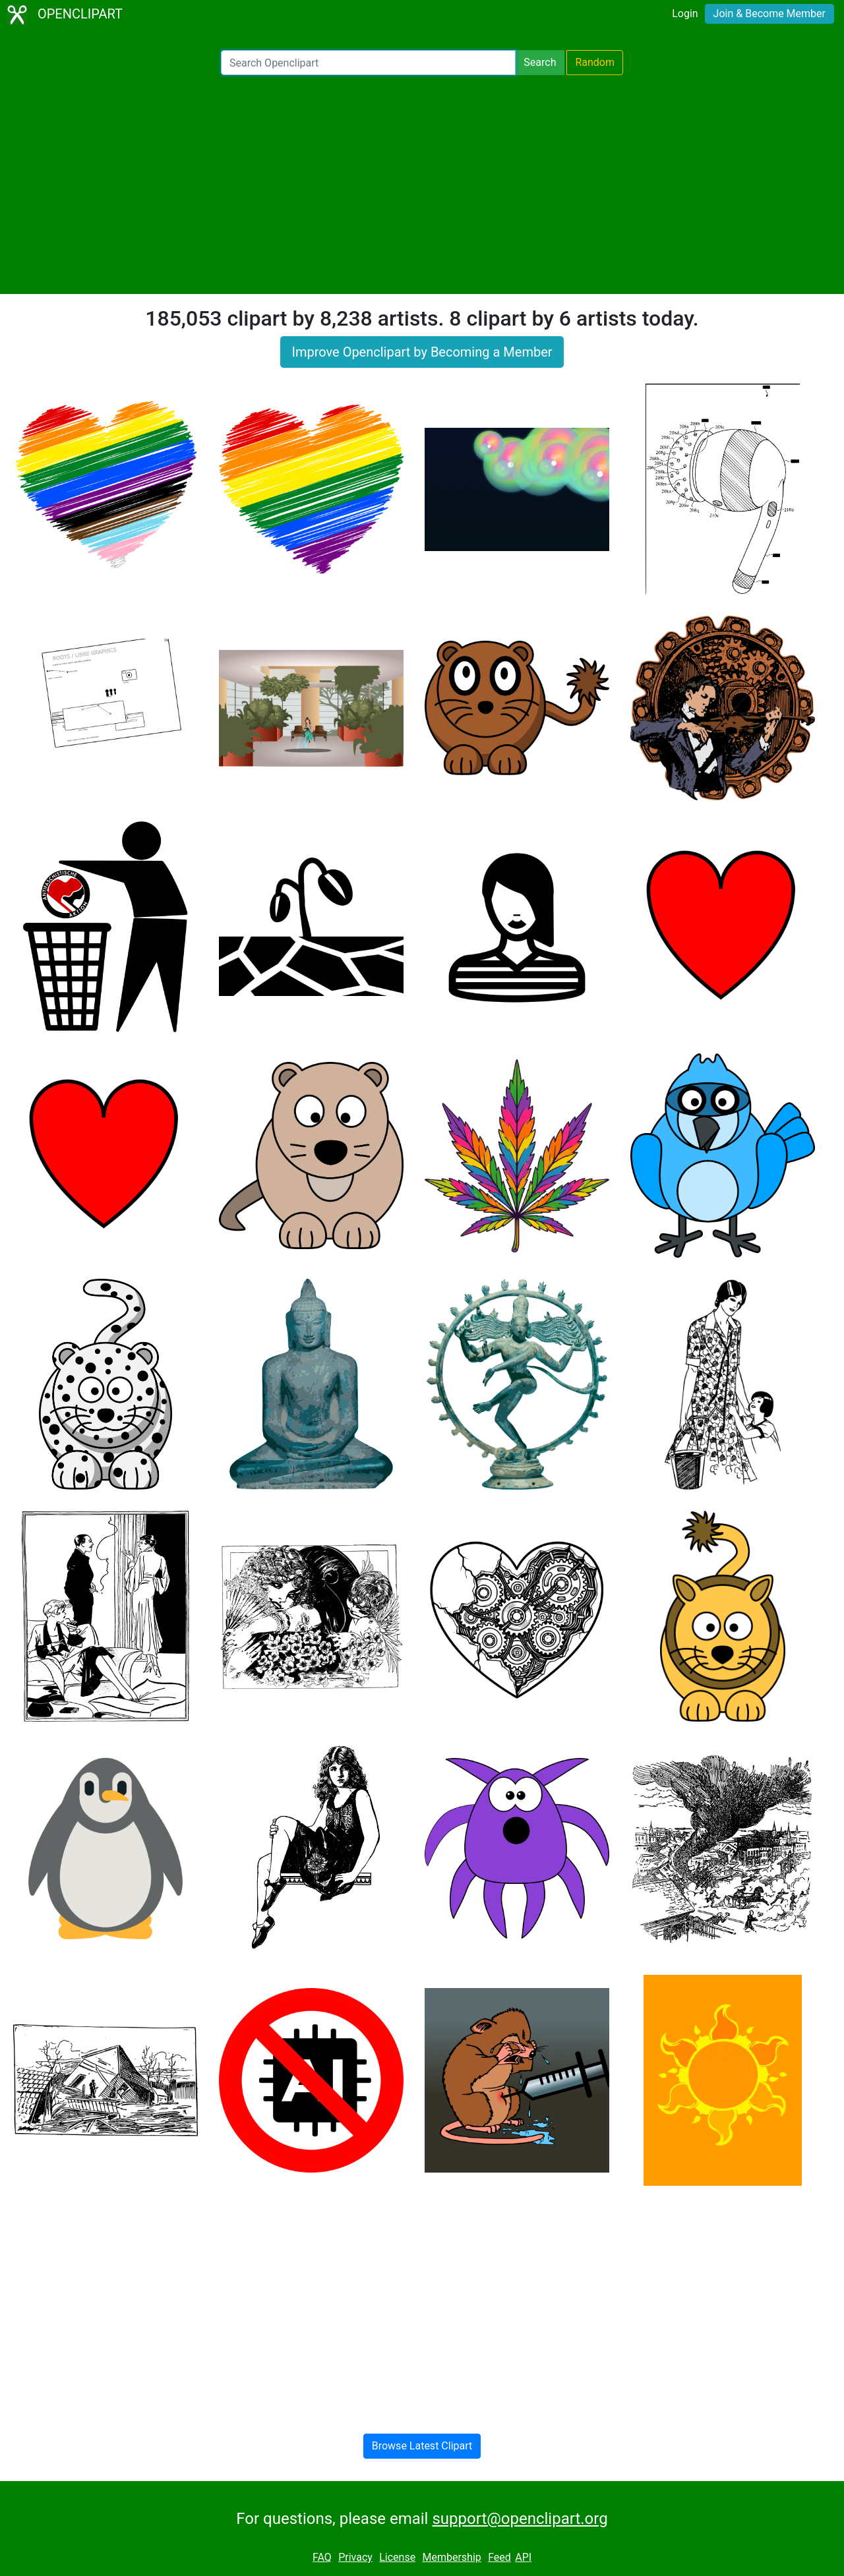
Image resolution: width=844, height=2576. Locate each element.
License (397, 2557)
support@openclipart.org (519, 2518)
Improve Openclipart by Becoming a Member (421, 352)
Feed (499, 2557)
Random (595, 62)
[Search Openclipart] (368, 62)
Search (540, 62)
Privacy (355, 2557)
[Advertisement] (422, 184)
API (523, 2557)
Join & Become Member (769, 13)
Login (685, 13)
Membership (451, 2557)
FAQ (322, 2557)
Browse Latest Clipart (422, 2446)
